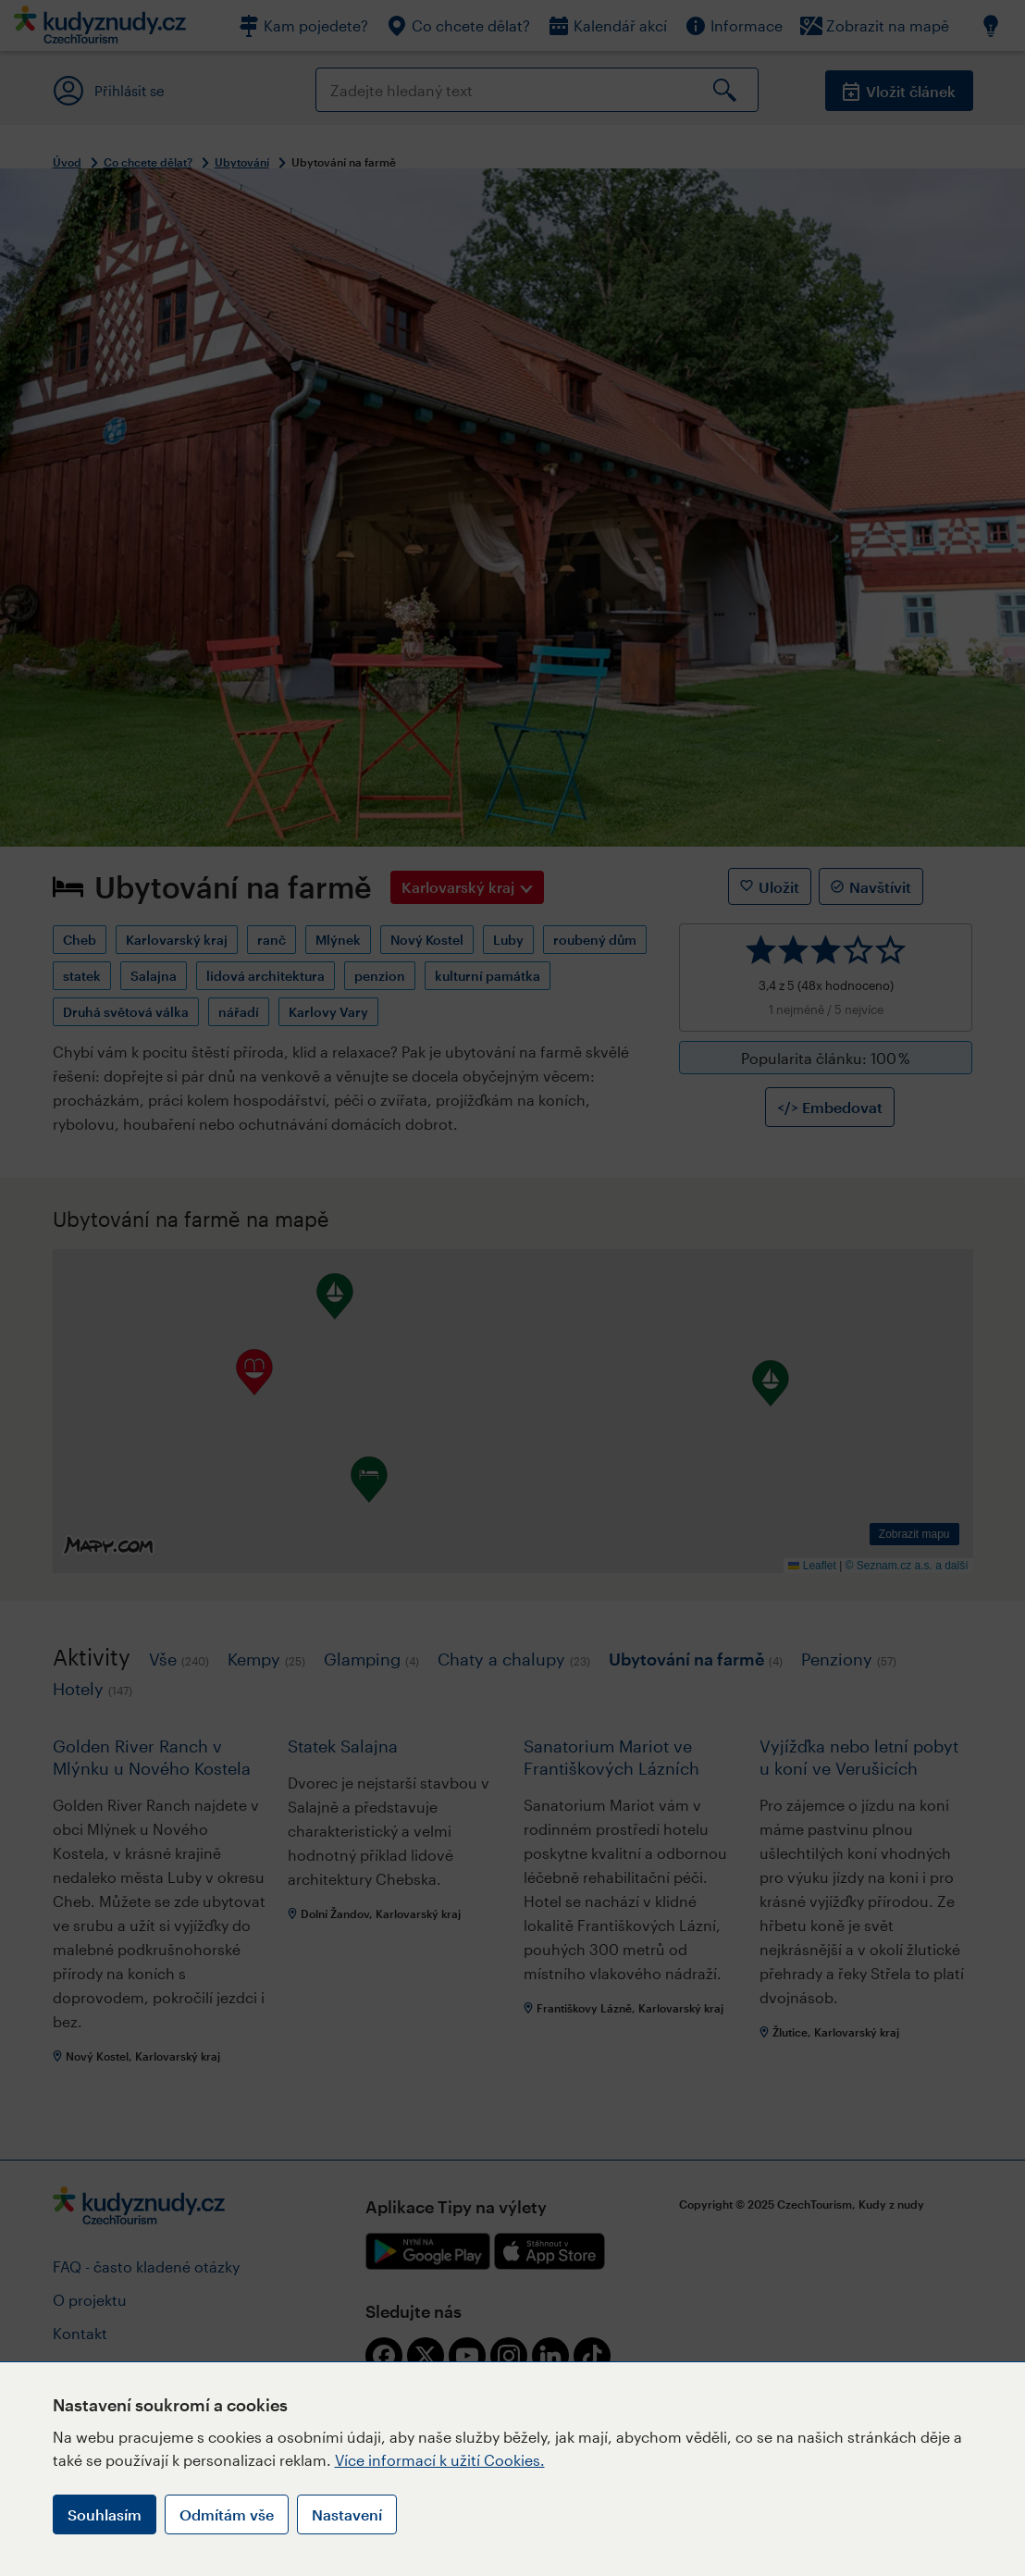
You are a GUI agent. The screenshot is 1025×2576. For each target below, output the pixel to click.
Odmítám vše (226, 2514)
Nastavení (347, 2514)
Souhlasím (105, 2514)
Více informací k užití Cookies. (440, 2460)
